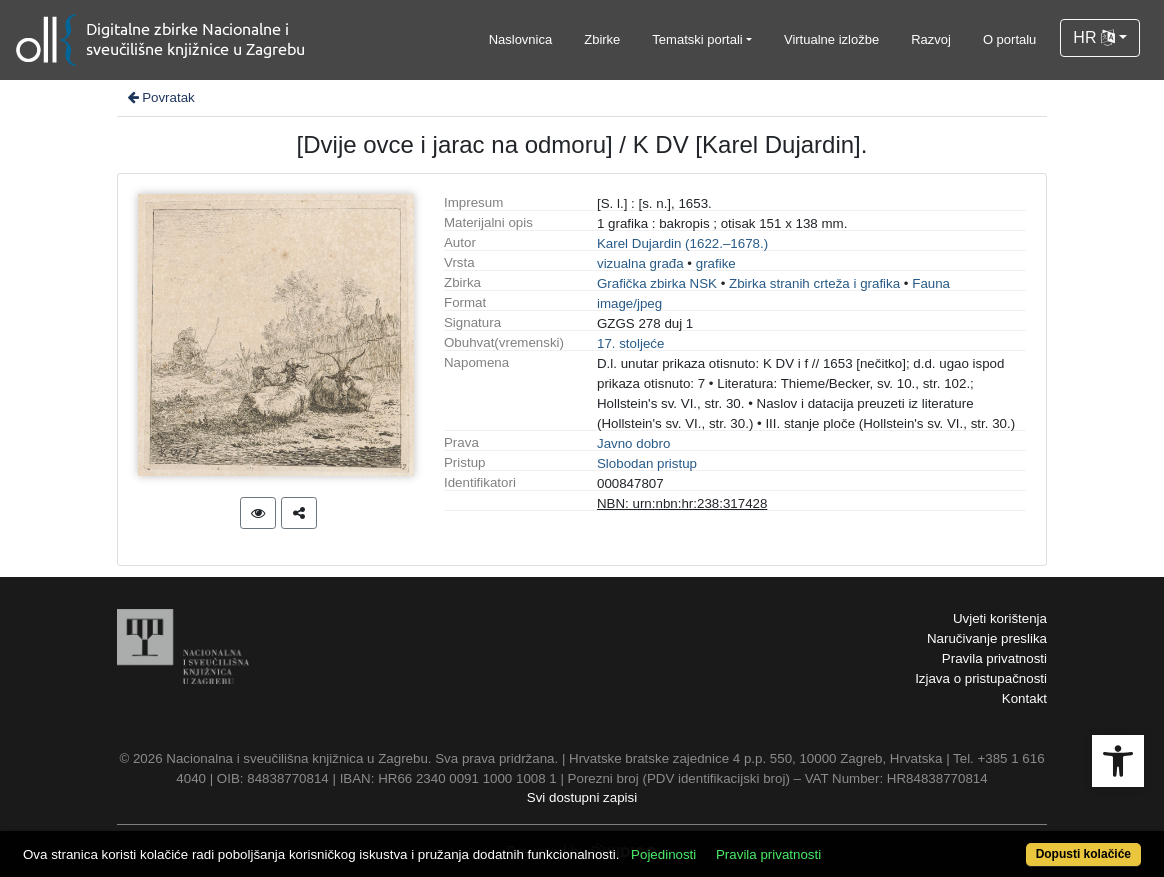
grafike (716, 263)
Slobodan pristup (647, 463)
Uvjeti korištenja (1000, 618)
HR (1094, 37)
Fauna (931, 283)
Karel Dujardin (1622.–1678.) (682, 243)
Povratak (160, 97)
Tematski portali (697, 39)
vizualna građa (640, 263)
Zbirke (602, 39)
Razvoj (931, 39)
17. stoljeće (630, 343)
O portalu (1009, 39)
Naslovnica (521, 39)
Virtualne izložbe (831, 39)
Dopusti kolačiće (1083, 854)
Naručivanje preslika (987, 638)
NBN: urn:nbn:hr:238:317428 (682, 503)
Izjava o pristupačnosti (981, 678)
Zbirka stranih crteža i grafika (814, 283)
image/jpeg (629, 303)
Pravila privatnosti (994, 658)
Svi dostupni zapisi (582, 797)
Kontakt (1024, 698)
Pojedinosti (663, 854)
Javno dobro (633, 443)
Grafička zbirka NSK (657, 283)
